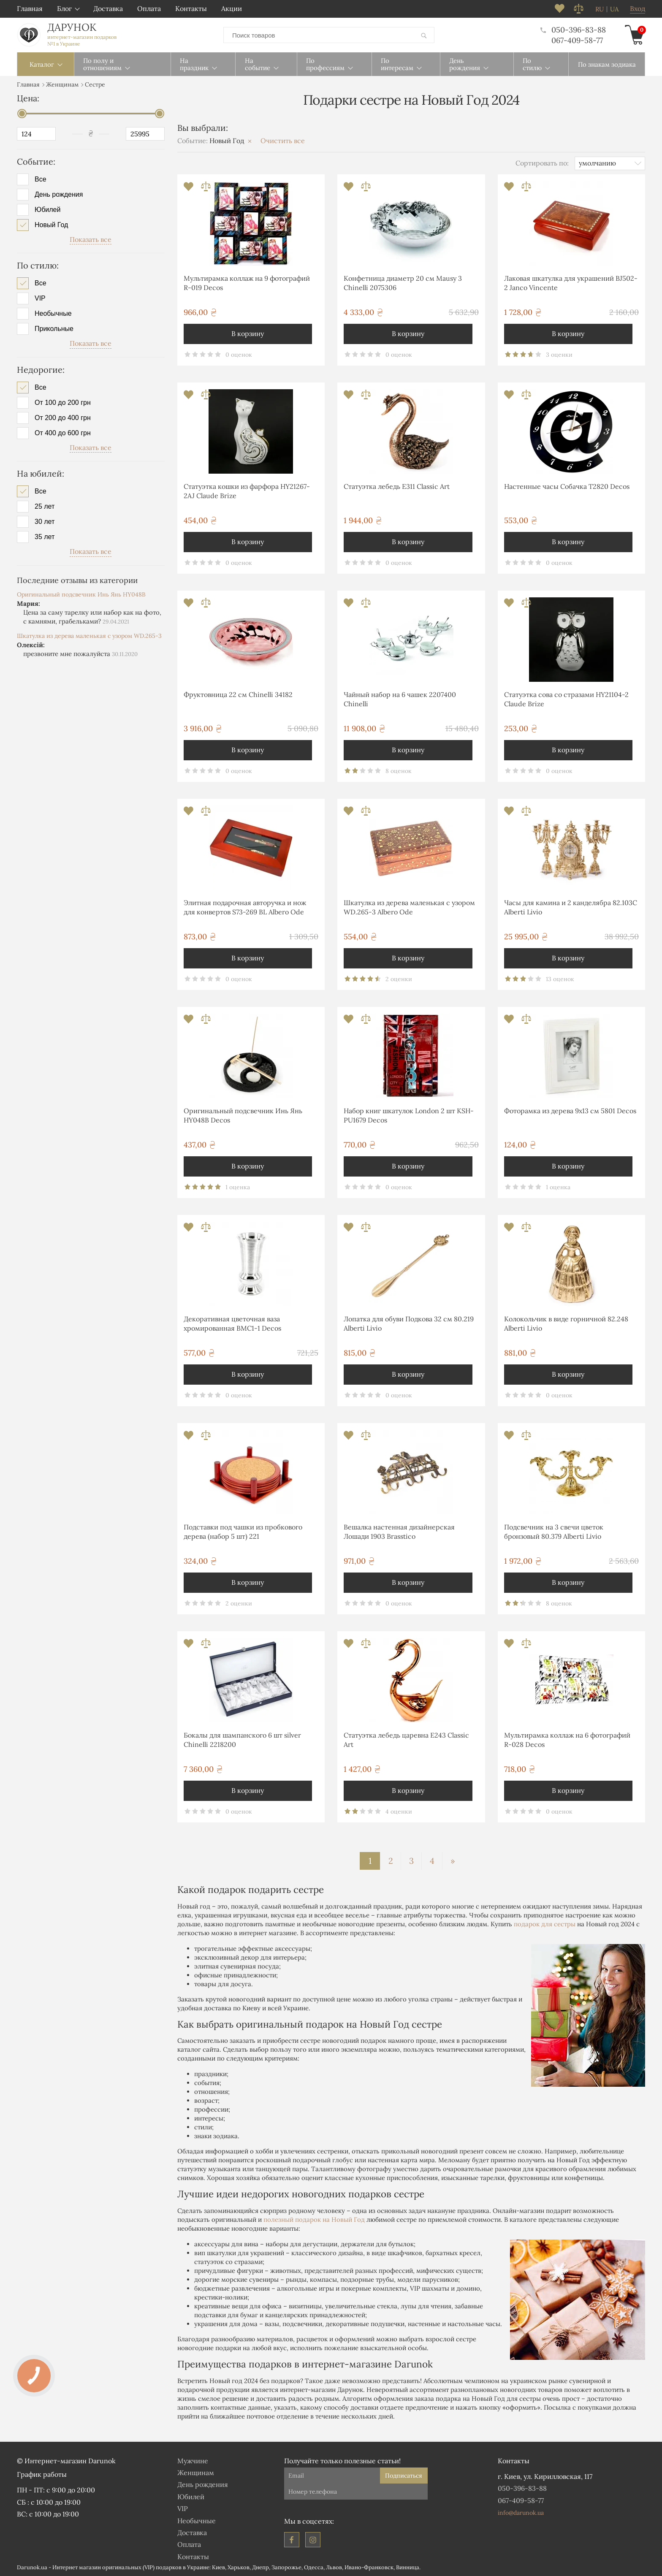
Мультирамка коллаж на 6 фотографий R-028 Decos (567, 1740)
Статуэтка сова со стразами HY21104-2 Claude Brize (566, 699)
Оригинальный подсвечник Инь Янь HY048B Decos (243, 1115)
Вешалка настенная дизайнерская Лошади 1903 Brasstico (399, 1531)
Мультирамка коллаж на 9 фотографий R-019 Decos (247, 283)
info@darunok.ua (521, 2512)
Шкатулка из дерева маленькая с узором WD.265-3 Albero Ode (409, 907)
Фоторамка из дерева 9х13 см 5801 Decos (570, 1110)
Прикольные (54, 328)
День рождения (59, 194)
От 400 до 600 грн (63, 433)
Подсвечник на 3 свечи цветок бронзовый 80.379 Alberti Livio (553, 1531)
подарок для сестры (544, 1924)
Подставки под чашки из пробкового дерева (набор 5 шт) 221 (243, 1531)
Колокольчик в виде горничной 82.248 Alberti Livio (566, 1323)
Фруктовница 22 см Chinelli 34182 (238, 694)
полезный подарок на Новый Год (314, 2219)
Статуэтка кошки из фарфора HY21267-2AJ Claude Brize (247, 491)
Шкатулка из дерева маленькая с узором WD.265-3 (89, 636)
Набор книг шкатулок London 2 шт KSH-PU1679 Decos (409, 1115)
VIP (40, 298)
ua (614, 9)
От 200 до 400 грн (63, 418)
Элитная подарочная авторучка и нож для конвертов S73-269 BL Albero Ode (245, 907)
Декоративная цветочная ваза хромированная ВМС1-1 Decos (232, 1323)
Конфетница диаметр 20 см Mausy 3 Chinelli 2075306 (403, 283)
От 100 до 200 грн (63, 402)
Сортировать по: (542, 163)
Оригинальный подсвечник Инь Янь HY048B (81, 594)
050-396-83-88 (573, 30)
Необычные (53, 313)
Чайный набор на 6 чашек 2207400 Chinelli (400, 699)
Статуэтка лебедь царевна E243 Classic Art (406, 1740)
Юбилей (47, 209)
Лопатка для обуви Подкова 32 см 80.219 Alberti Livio (409, 1323)
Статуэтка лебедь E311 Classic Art (397, 486)
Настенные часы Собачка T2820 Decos (566, 486)
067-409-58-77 (577, 40)
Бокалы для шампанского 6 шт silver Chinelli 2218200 (242, 1740)
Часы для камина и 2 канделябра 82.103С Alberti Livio (570, 907)
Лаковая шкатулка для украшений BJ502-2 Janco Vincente (571, 283)
